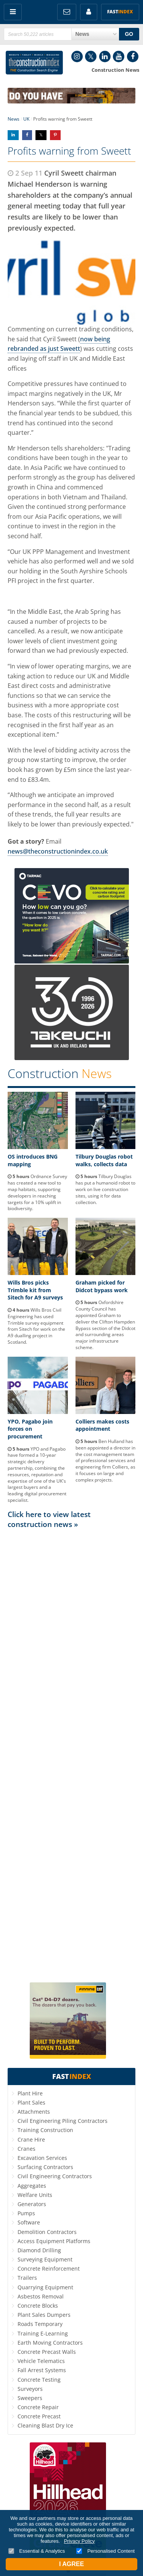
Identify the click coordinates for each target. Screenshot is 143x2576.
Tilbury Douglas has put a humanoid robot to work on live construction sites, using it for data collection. (105, 1189)
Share (13, 135)
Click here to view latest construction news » (49, 1519)
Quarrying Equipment (45, 2287)
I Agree (71, 2564)
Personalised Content (105, 2551)
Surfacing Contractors (45, 2167)
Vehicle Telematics (41, 2361)
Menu (13, 12)
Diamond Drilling (39, 2250)
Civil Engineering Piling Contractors (63, 2120)
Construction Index (34, 62)
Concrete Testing (39, 2379)
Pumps (26, 2213)
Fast (120, 11)
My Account (88, 12)
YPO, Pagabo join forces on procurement (30, 1429)
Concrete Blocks (38, 2305)
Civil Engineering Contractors (55, 2176)
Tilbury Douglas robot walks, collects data (104, 1160)
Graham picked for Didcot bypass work (102, 1286)
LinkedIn (105, 56)
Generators (32, 2204)
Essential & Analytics (36, 2551)
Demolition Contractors (47, 2231)
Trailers (27, 2277)
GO (129, 34)
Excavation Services (42, 2157)
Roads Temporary (40, 2323)
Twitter (90, 56)
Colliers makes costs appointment (102, 1425)
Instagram (77, 56)
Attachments (34, 2111)
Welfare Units (35, 2194)
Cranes (26, 2148)
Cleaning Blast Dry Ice (45, 2425)
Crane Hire (31, 2139)
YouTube (118, 56)
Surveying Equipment (45, 2259)
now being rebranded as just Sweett (59, 344)
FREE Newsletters (66, 12)
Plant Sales (31, 2102)
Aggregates (32, 2185)
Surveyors (30, 2388)
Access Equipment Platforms (54, 2241)
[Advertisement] (71, 1755)
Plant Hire (30, 2093)
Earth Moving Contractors (50, 2342)
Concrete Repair (38, 2407)
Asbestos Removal (41, 2296)
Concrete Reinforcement (49, 2268)
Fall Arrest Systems (42, 2370)
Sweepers (30, 2398)
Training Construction (45, 2130)
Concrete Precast (39, 2416)
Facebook (132, 56)
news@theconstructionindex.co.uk (58, 851)
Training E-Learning (43, 2333)
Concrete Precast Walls (47, 2351)
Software (29, 2222)
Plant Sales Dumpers (44, 2314)
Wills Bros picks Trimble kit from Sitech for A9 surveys (35, 1290)
